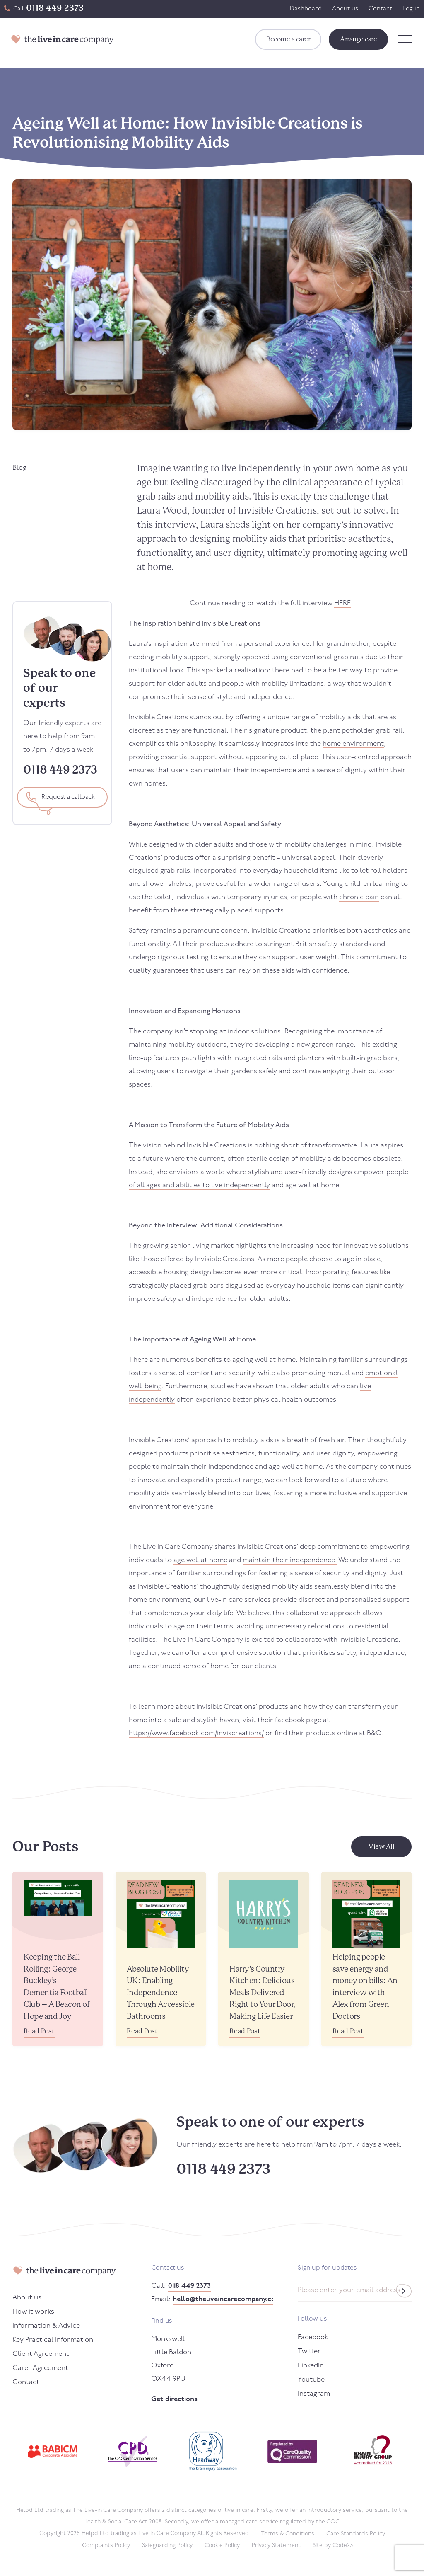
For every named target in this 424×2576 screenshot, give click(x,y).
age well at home (200, 1560)
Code (342, 2545)
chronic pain (359, 897)
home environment (353, 743)
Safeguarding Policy (167, 2545)
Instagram (314, 2393)
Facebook (313, 2337)
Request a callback (67, 797)
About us (345, 9)
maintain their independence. (290, 1560)
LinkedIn (311, 2365)
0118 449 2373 (55, 8)
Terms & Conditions (287, 2534)
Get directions (174, 2399)
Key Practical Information (52, 2339)
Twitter (309, 2351)
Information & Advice (46, 2325)
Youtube (311, 2379)
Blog (19, 467)
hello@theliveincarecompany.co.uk (223, 2299)
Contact (380, 9)
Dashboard (306, 9)
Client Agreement (40, 2354)
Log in (411, 9)
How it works (33, 2311)
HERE (342, 603)
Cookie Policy (222, 2545)
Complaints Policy (106, 2545)
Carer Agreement (40, 2368)
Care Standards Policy (355, 2534)
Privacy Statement (276, 2545)
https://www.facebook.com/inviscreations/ (196, 1733)
